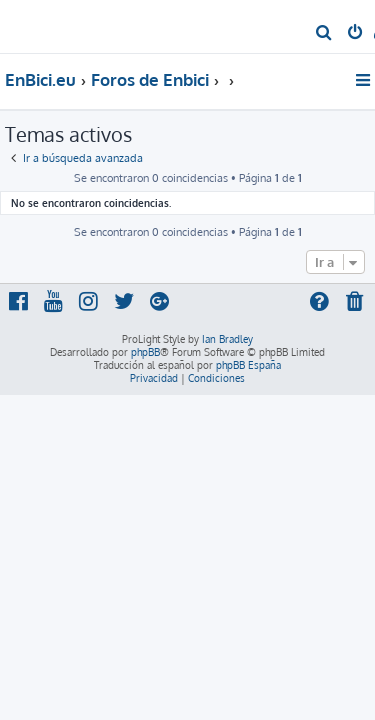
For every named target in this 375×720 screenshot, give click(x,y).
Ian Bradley (227, 339)
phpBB (145, 352)
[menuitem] (324, 34)
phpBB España (248, 365)
